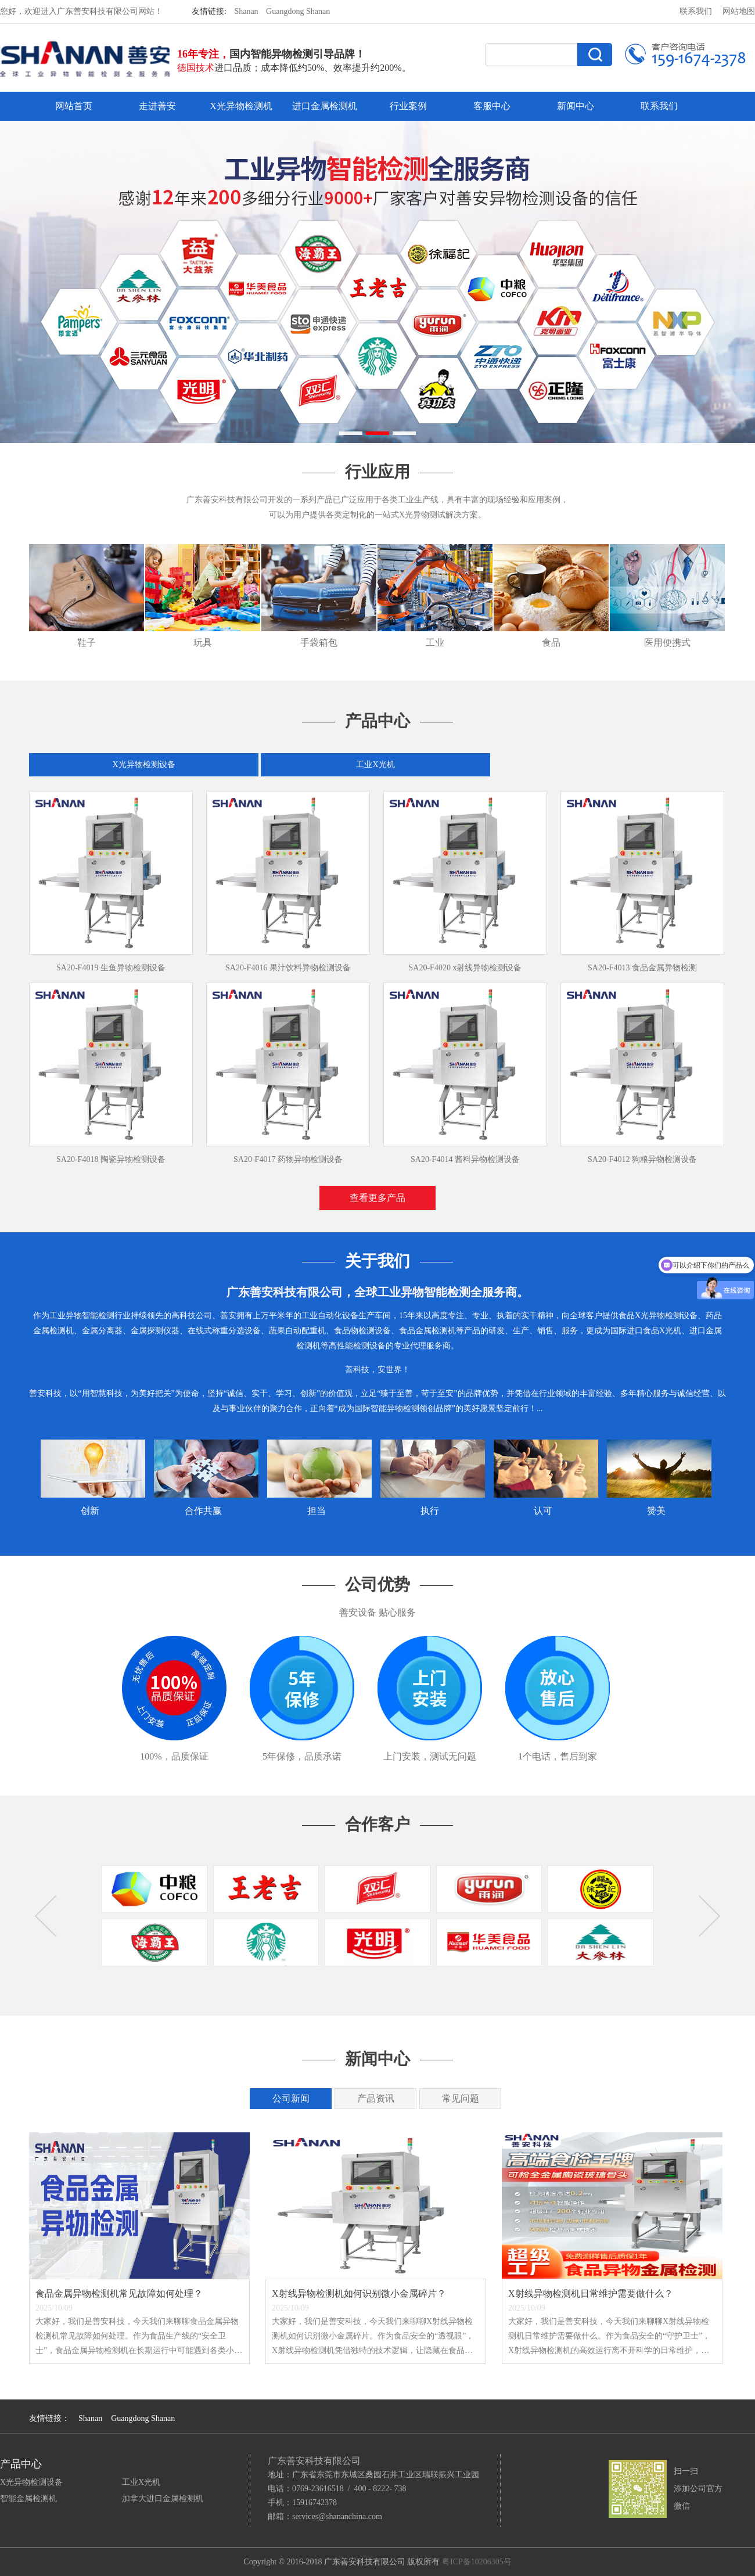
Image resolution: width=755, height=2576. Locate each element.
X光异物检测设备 (143, 764)
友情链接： (49, 2418)
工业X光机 (375, 764)
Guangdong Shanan (298, 11)
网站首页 (73, 106)
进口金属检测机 (324, 106)
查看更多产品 (377, 1198)
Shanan (246, 11)
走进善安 (157, 106)
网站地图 (738, 11)
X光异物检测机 (241, 106)
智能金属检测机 (28, 2498)
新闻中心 (575, 106)
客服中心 (491, 106)
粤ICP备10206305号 (477, 2561)
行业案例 (408, 106)
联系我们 (696, 11)
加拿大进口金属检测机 (162, 2498)
